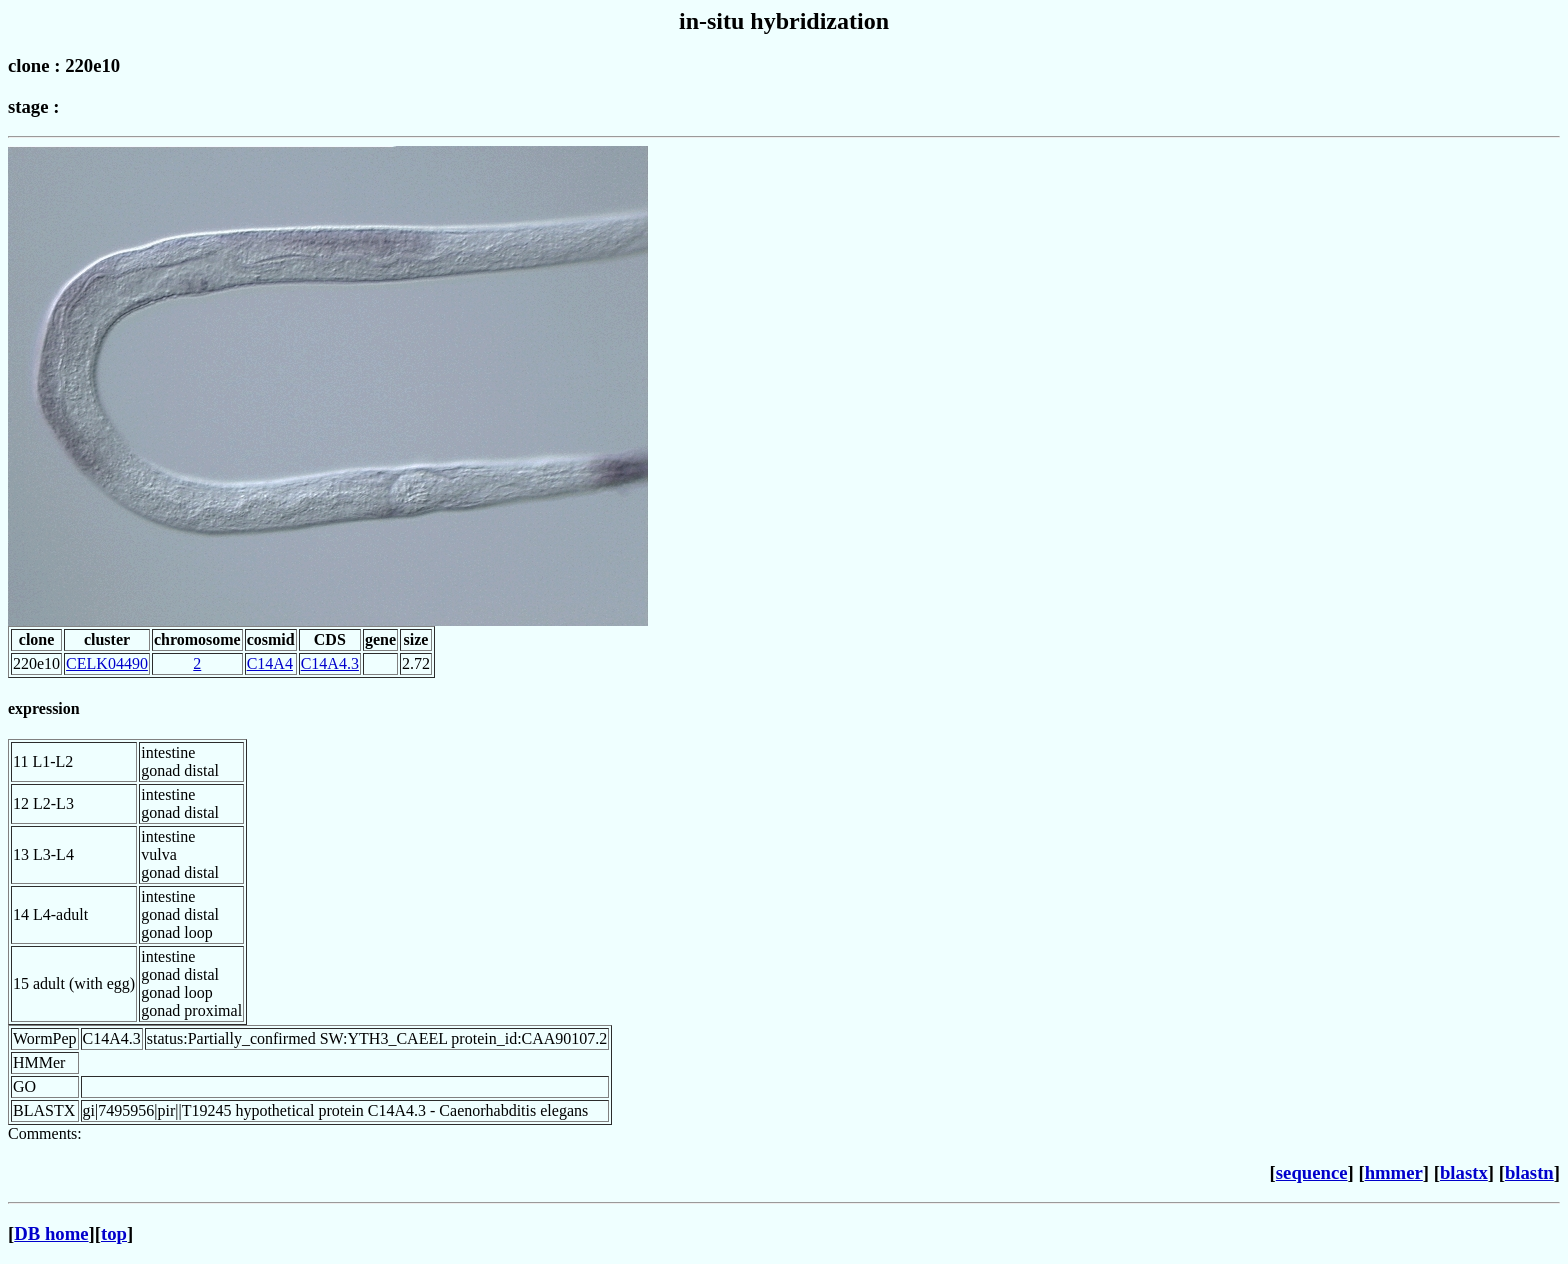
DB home (51, 1233)
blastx (1464, 1172)
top (114, 1233)
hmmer (1394, 1172)
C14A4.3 (330, 663)
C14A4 (270, 663)
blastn (1529, 1172)
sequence (1312, 1172)
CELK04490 (107, 663)
